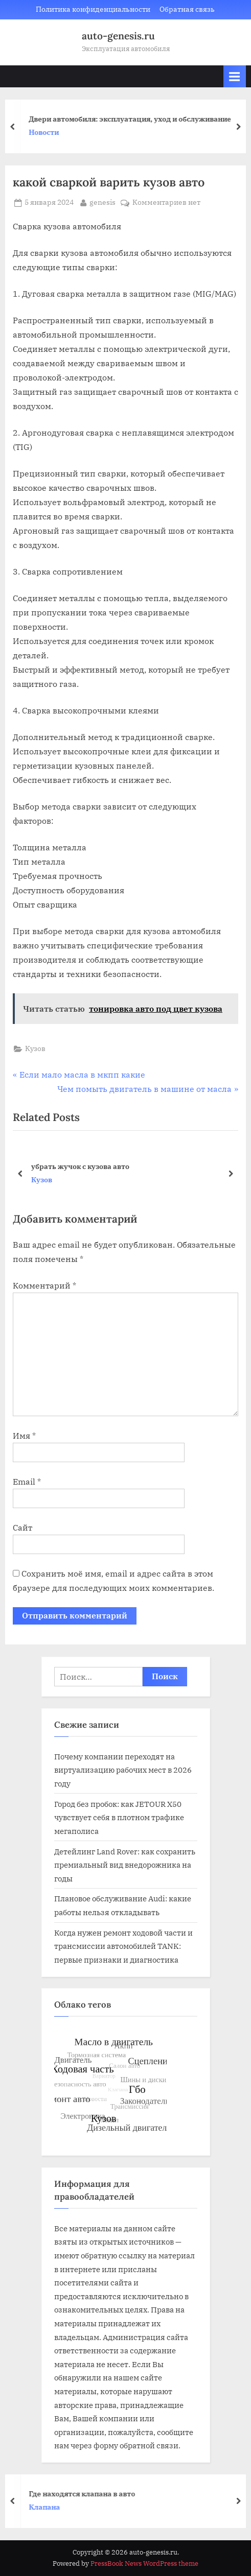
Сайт (22, 1527)
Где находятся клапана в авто (86, 2493)
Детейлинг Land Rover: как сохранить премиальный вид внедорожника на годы (124, 1864)
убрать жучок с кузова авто (80, 1166)
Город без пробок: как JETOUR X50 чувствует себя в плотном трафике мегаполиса (119, 1817)
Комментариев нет (166, 203)
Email (27, 1481)
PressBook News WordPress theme (144, 2563)
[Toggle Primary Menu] (234, 76)
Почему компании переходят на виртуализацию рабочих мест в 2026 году (123, 1769)
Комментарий (44, 1285)
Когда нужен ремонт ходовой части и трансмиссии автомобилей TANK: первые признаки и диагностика (123, 1946)
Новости (48, 132)
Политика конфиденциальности (93, 9)
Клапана (48, 2507)
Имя (24, 1435)
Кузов (35, 1048)
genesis (102, 202)
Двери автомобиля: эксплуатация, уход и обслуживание (134, 119)
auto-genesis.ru (118, 36)
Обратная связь (187, 9)
